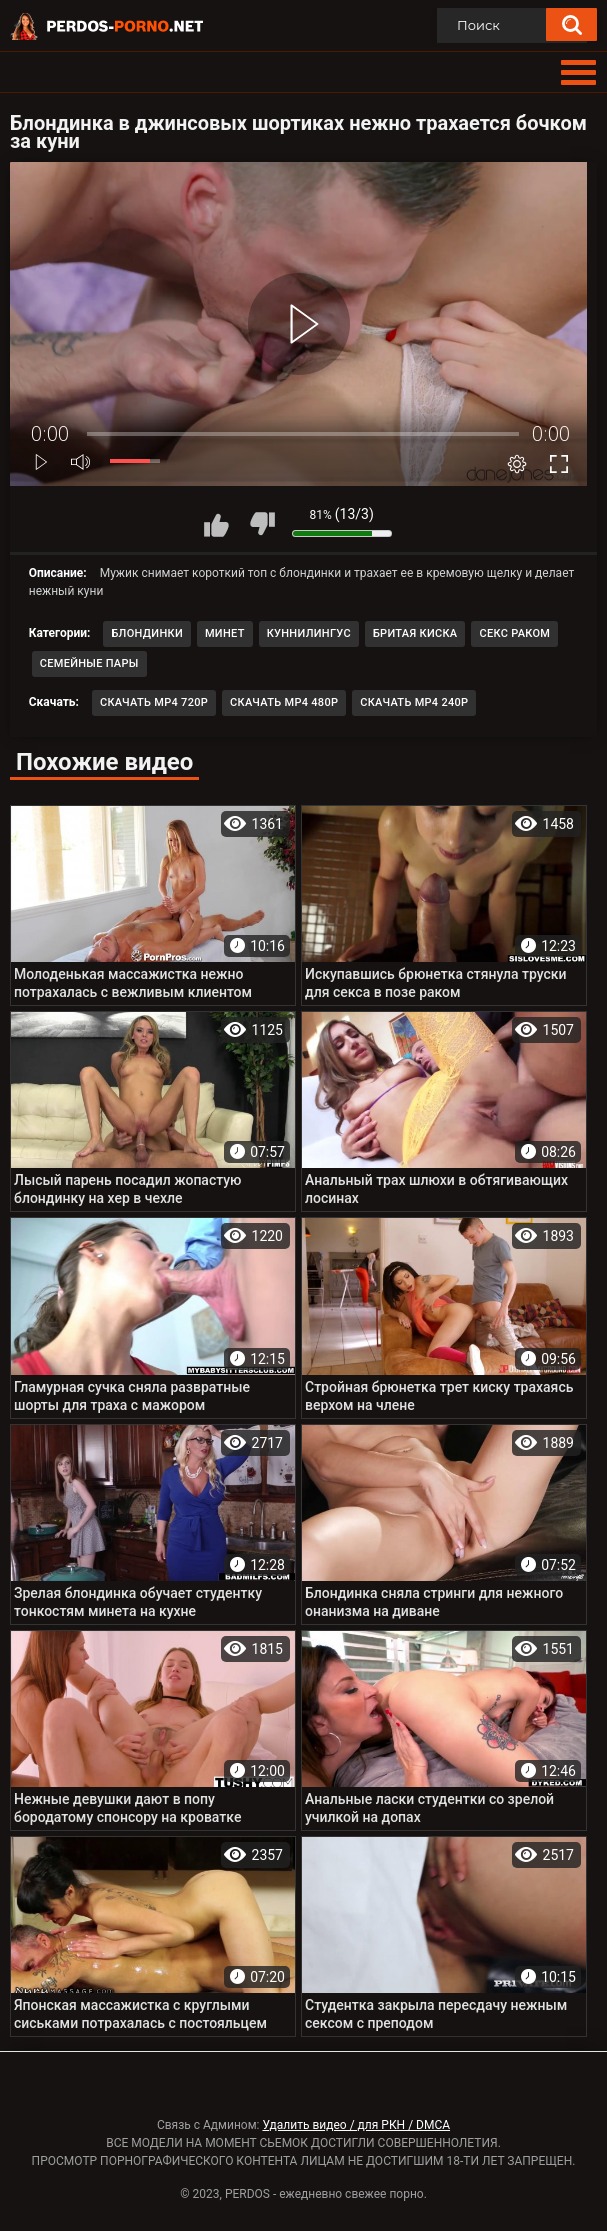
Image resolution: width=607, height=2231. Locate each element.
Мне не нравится (262, 524)
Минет (225, 633)
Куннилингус (309, 633)
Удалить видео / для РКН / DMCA (356, 2125)
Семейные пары (89, 663)
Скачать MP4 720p (154, 702)
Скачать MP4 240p (414, 702)
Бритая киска (415, 633)
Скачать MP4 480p (284, 702)
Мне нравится (217, 524)
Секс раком (514, 633)
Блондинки (147, 633)
